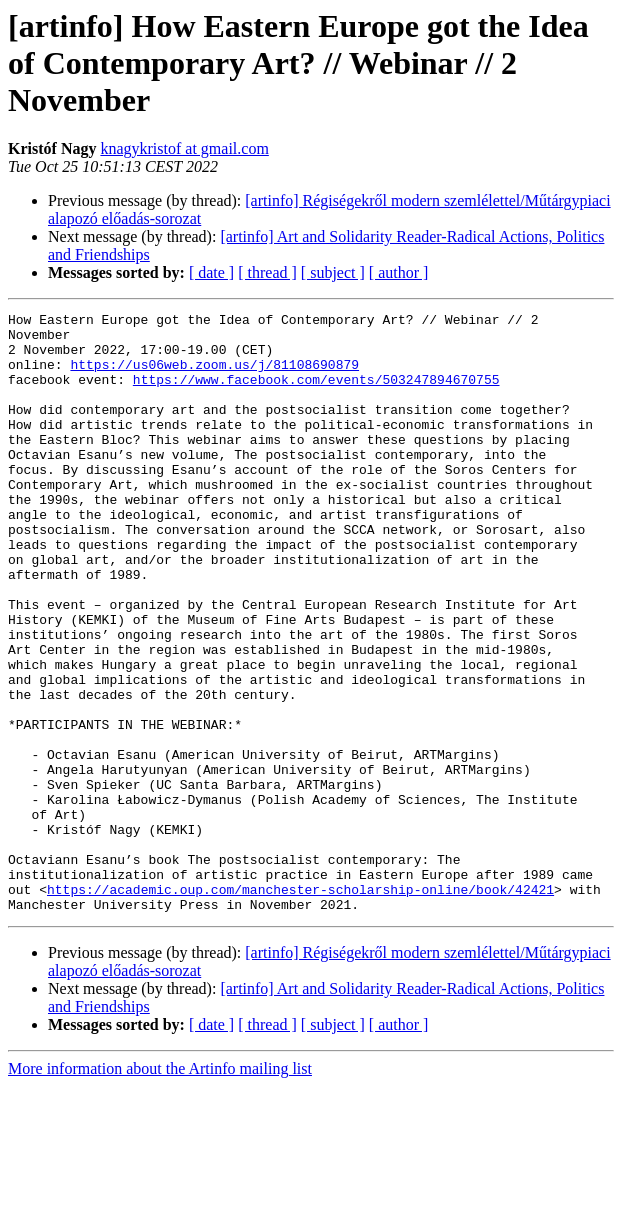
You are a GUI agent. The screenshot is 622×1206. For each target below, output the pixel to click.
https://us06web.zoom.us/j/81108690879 (214, 376)
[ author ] (399, 272)
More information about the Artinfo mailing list (160, 1188)
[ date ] (211, 272)
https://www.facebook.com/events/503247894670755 (316, 394)
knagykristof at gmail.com (184, 148)
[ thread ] (267, 272)
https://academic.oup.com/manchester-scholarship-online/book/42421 (300, 1006)
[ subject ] (333, 272)
